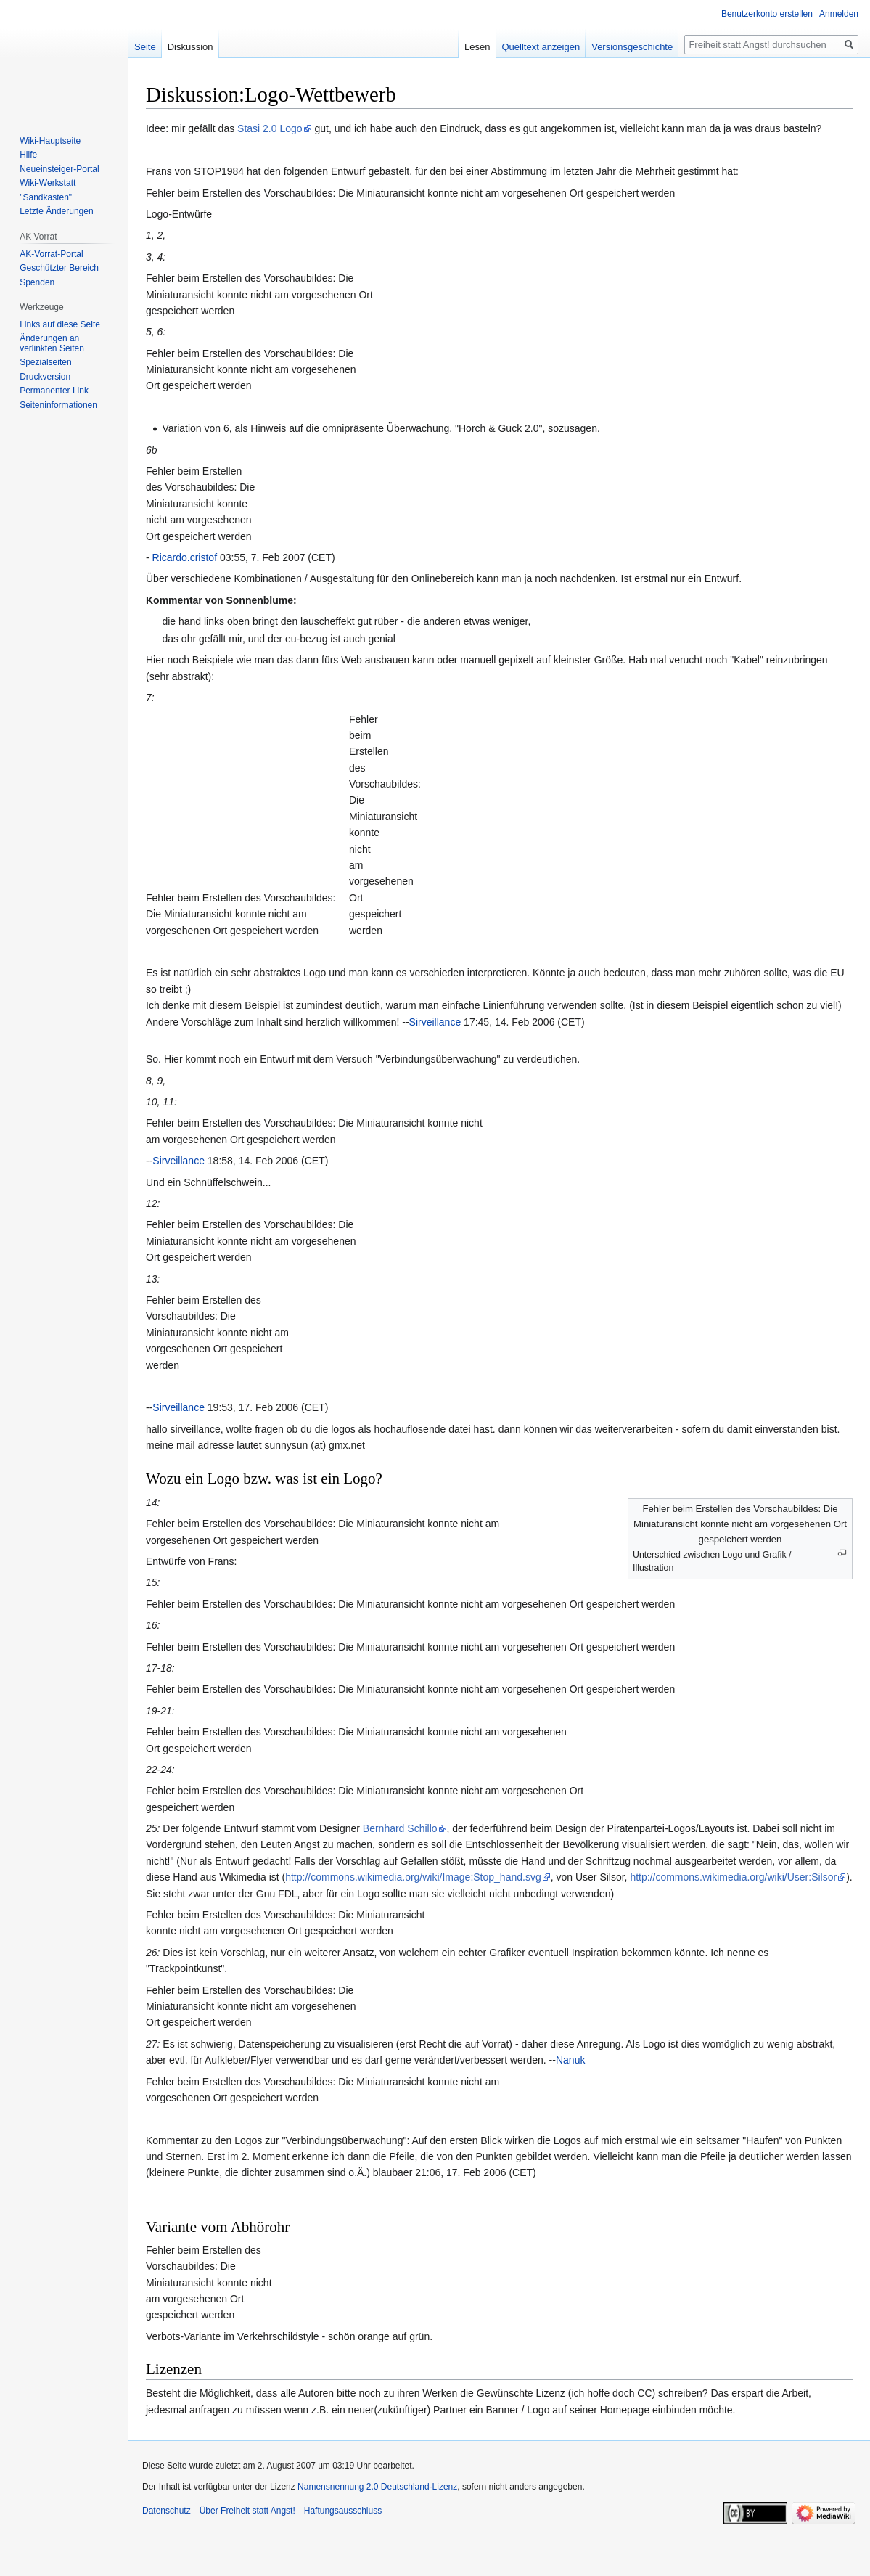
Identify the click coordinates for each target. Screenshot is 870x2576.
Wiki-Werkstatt (47, 183)
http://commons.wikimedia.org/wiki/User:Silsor (733, 1877)
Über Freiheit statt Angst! (247, 2511)
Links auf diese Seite (60, 324)
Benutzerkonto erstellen (767, 14)
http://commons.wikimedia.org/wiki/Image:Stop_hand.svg (413, 1877)
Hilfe (28, 155)
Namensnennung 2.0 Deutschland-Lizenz (377, 2487)
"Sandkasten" (46, 197)
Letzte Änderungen (56, 211)
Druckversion (45, 377)
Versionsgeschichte (632, 46)
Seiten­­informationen (58, 405)
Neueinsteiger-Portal (59, 169)
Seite (145, 46)
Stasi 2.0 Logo (270, 128)
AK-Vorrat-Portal (51, 254)
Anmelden (838, 14)
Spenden (37, 282)
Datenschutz (166, 2511)
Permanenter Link (54, 390)
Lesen (477, 46)
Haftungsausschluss (343, 2511)
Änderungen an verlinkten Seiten (52, 343)
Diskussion (190, 46)
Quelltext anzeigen (541, 46)
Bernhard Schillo (400, 1828)
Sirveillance (435, 1022)
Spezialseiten (45, 362)
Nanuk (570, 2060)
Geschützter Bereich (59, 268)
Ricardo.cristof (184, 557)
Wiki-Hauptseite (50, 141)
